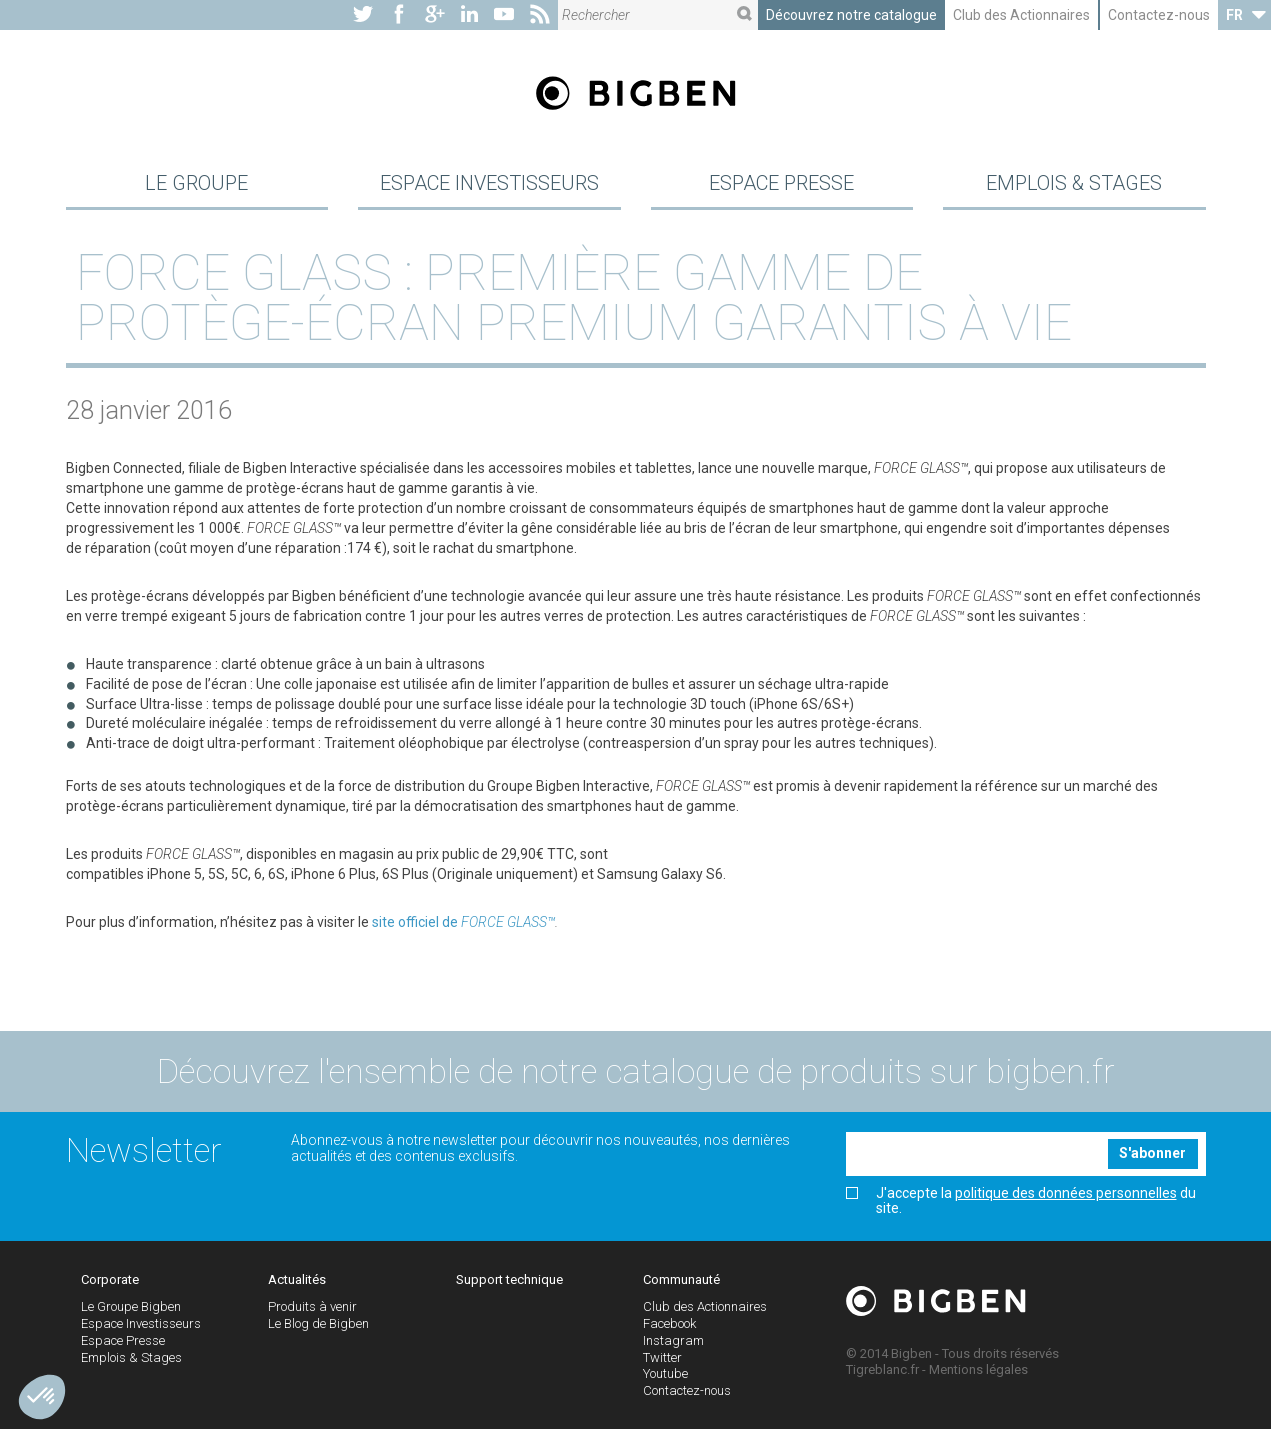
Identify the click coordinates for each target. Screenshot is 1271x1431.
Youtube (665, 1376)
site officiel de (415, 924)
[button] (42, 1397)
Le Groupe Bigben (131, 1309)
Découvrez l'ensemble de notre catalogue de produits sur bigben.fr (636, 1073)
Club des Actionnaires (1021, 15)
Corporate (110, 1282)
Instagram (673, 1342)
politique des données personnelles (1066, 1195)
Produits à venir (312, 1309)
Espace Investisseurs (489, 184)
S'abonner (1152, 1156)
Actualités (297, 1282)
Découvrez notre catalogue (851, 15)
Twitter (662, 1359)
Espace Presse (781, 184)
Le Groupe (196, 184)
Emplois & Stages (1074, 184)
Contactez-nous (1159, 15)
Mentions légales (978, 1371)
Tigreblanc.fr (882, 1371)
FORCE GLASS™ (508, 924)
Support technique (509, 1282)
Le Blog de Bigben (318, 1325)
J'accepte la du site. (1021, 1203)
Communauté (681, 1282)
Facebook (669, 1325)
